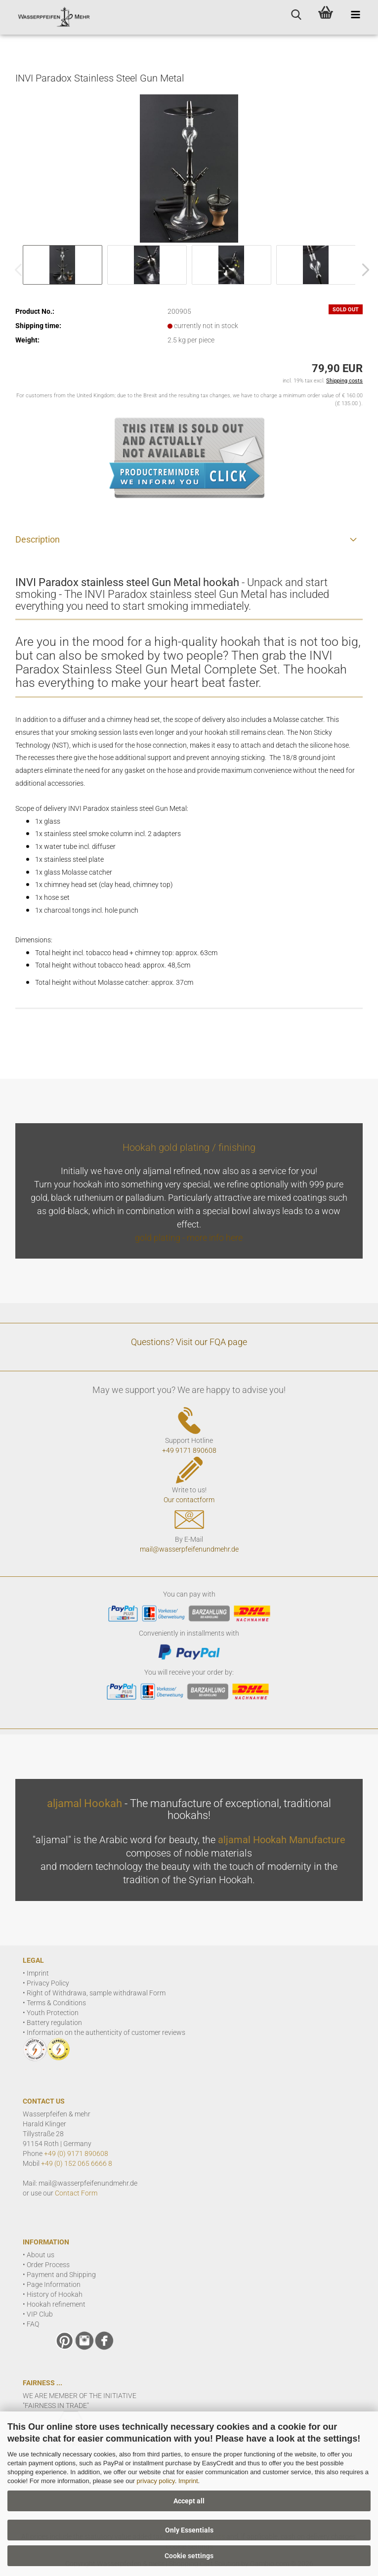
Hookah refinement (56, 2304)
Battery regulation (54, 2023)
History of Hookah (55, 2294)
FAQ (33, 2324)
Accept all (189, 2501)
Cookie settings (189, 2556)
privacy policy (156, 2481)
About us (40, 2255)
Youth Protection (53, 2013)
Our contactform (189, 1500)
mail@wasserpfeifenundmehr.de (189, 1549)
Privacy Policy (48, 1983)
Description (37, 539)
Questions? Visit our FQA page (189, 1342)
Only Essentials (189, 2530)
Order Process (48, 2265)
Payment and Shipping (61, 2275)
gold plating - (161, 1237)
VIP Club (40, 2314)
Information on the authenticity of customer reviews (106, 2032)
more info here (215, 1237)
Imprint (188, 2481)
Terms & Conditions (56, 2003)
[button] (363, 270)
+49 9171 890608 (189, 1450)
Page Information (54, 2284)
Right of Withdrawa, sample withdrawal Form (96, 1993)
